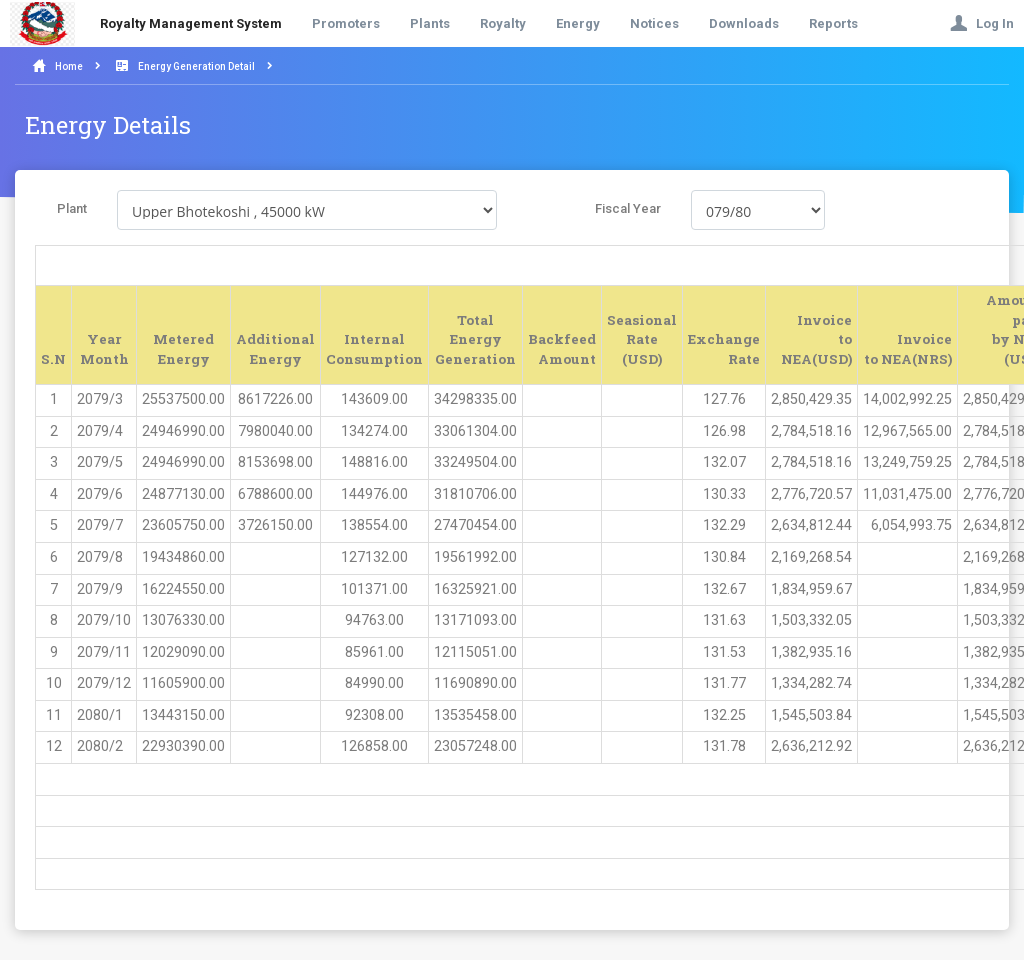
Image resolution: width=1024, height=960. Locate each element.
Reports (833, 23)
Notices (654, 23)
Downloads (744, 23)
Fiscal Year (628, 208)
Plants (430, 23)
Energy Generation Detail (196, 66)
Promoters (346, 23)
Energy (578, 23)
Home (69, 66)
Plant (72, 208)
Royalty (503, 23)
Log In (982, 23)
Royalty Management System (191, 23)
